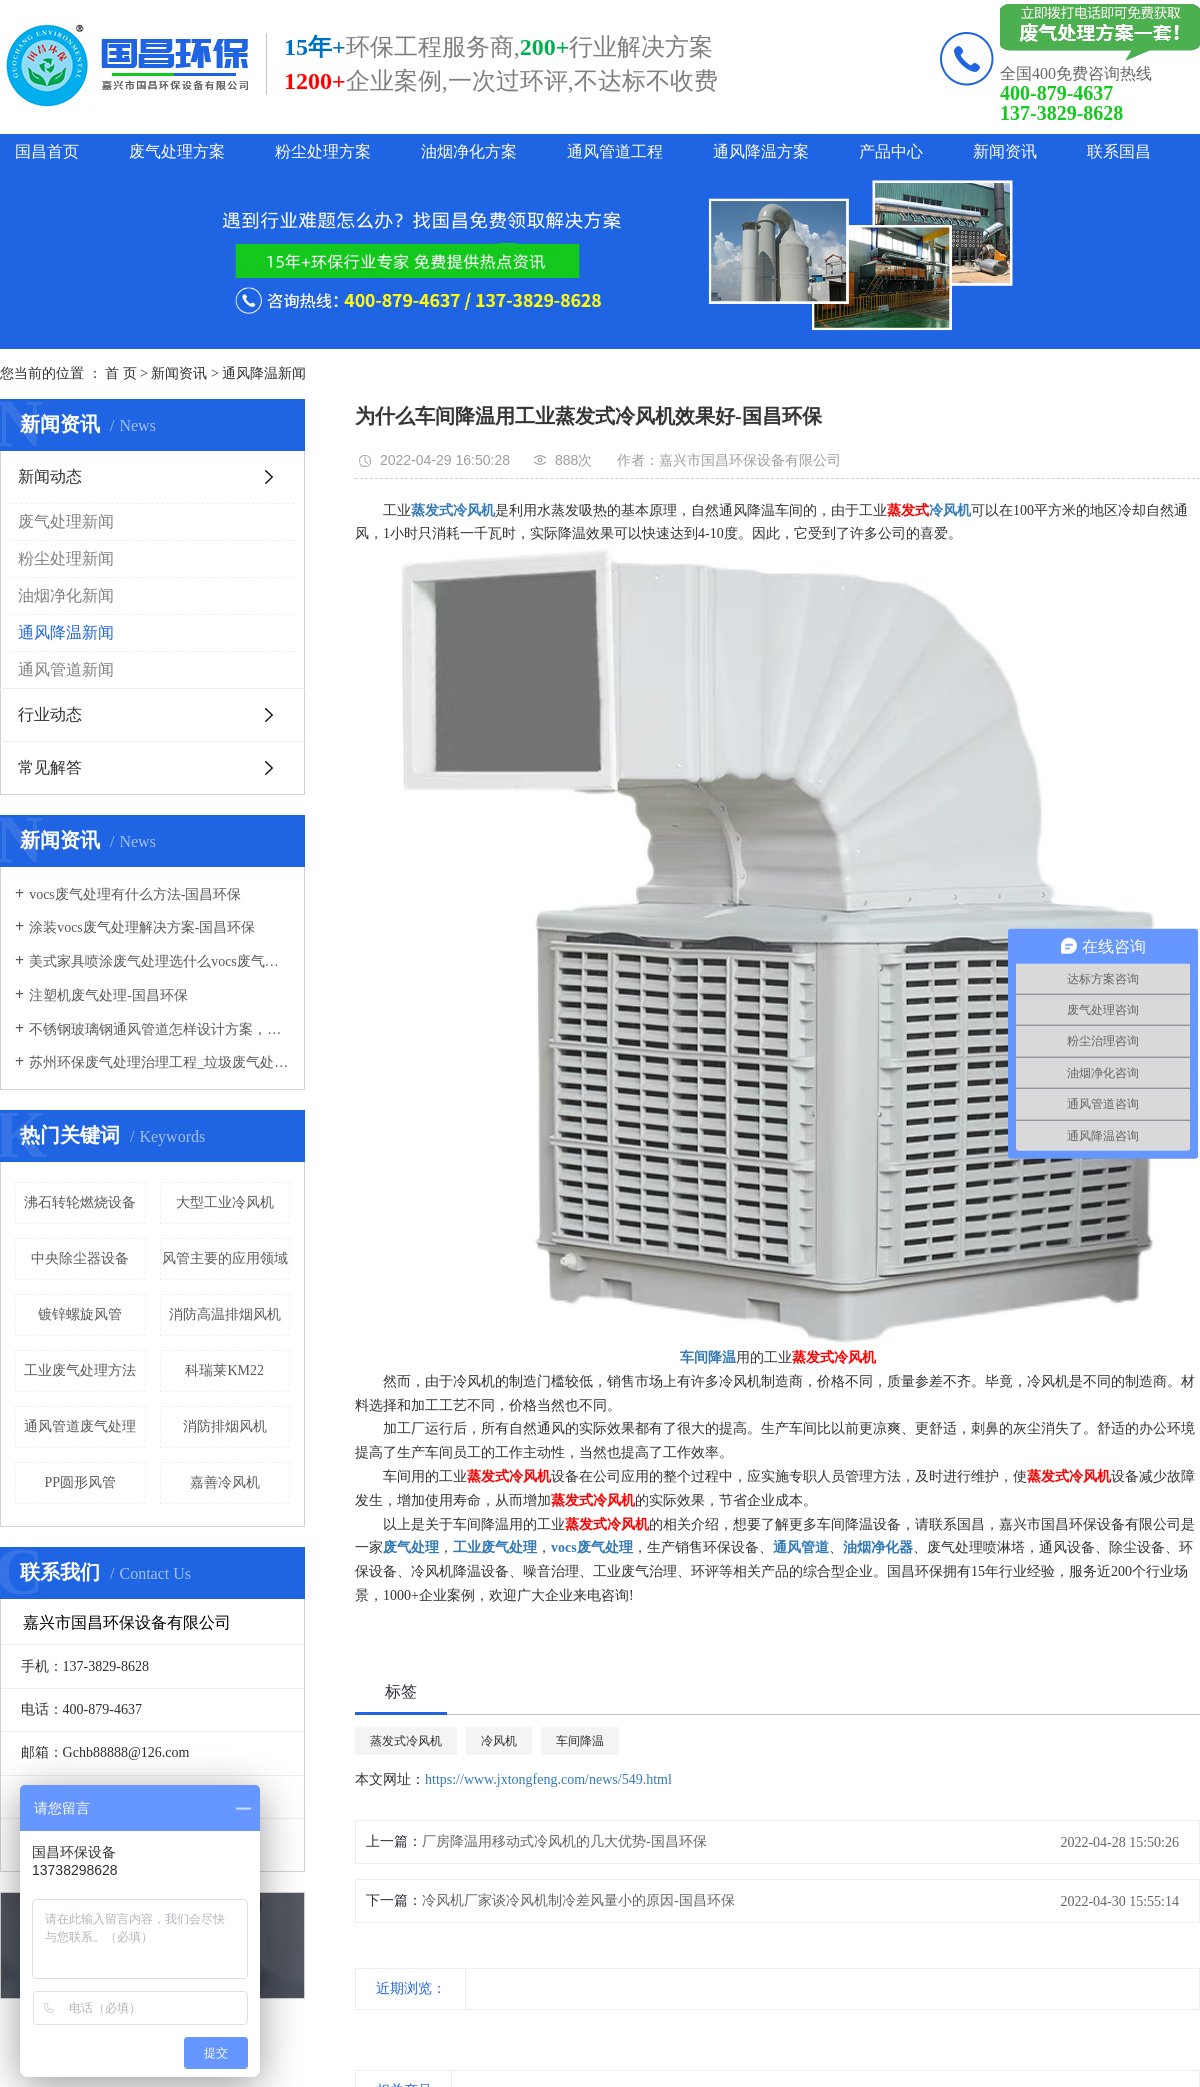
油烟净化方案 (469, 151)
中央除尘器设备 (80, 1258)
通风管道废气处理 (80, 1426)
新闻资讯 (1005, 151)
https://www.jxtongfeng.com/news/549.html (548, 1779)
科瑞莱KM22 (224, 1370)
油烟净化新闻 (66, 595)
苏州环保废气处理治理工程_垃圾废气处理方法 (159, 1062)
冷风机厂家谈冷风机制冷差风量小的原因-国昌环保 (578, 1900)
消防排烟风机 (225, 1426)
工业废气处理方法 (80, 1370)
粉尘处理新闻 (66, 558)
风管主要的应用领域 (225, 1258)
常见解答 (50, 767)
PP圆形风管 (80, 1482)
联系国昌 (1119, 151)
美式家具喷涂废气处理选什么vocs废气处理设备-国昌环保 (159, 961)
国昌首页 (47, 151)
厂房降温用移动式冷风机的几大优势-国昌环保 (564, 1841)
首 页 (121, 373)
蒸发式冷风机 (406, 1741)
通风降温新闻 (264, 373)
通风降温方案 (761, 151)
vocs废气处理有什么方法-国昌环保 (135, 894)
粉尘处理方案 (323, 151)
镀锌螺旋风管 (80, 1314)
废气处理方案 (177, 151)
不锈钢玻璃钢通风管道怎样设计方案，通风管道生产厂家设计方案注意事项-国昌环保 (159, 1029)
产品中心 (891, 151)
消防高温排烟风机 (225, 1314)
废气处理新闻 (66, 521)
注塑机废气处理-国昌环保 (108, 995)
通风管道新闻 (66, 669)
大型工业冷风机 (225, 1202)
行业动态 (50, 714)
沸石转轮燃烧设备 (80, 1202)
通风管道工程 (615, 151)
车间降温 (580, 1741)
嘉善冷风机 (225, 1482)
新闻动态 (50, 476)
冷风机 (499, 1741)
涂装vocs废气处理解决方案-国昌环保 (142, 927)
